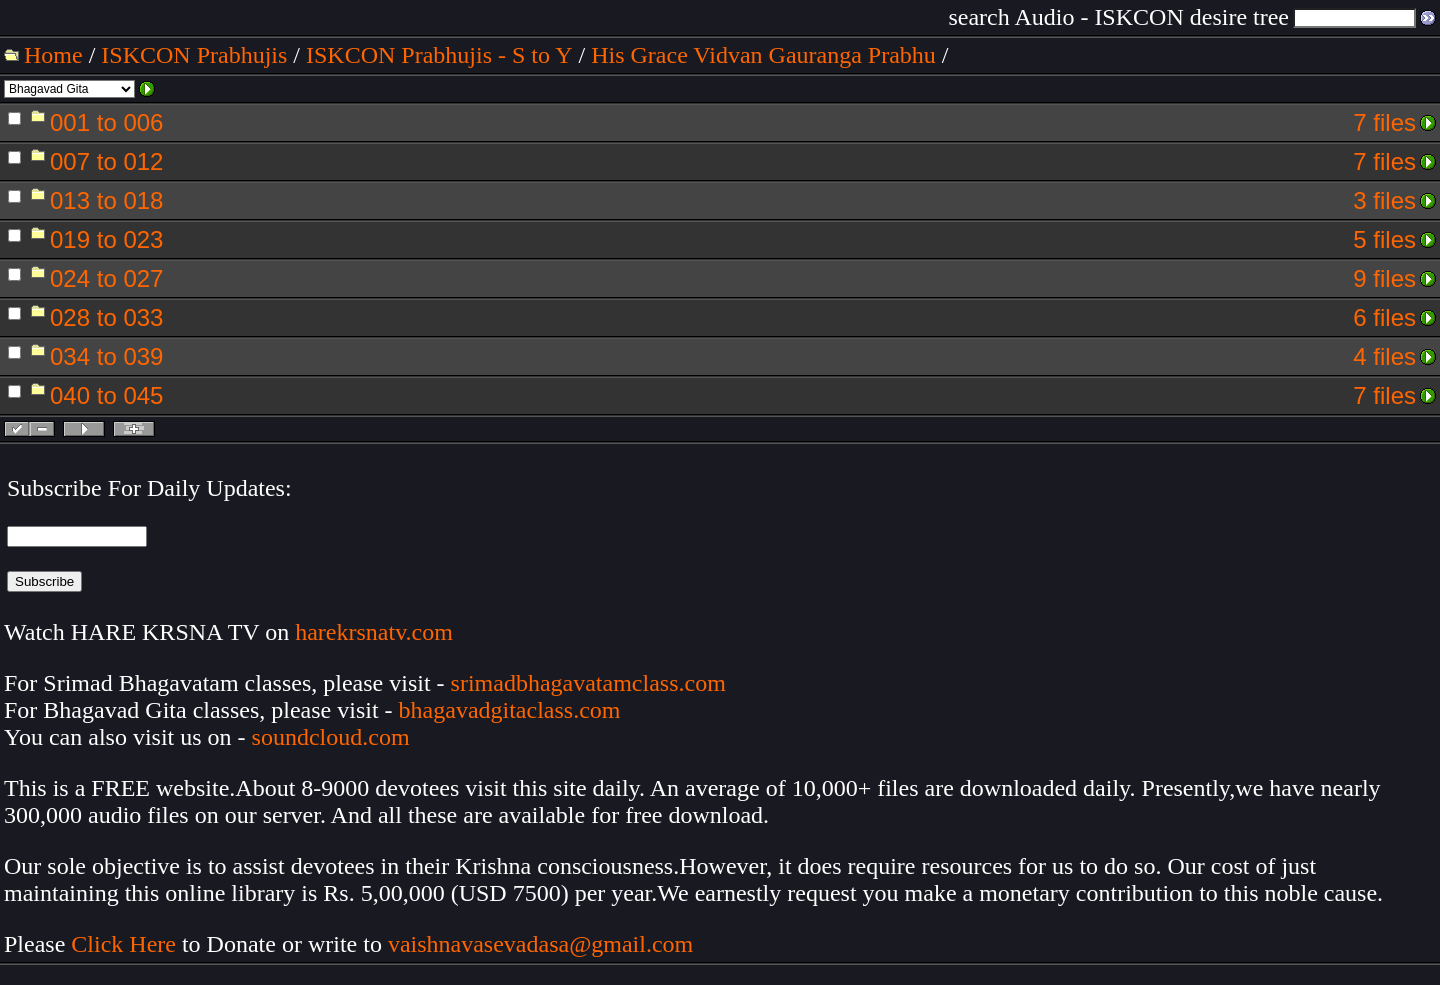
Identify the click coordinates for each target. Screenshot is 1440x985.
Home (53, 55)
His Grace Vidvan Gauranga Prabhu (763, 55)
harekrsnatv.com (374, 632)
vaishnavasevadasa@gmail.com (543, 944)
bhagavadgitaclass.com (510, 710)
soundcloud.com (331, 737)
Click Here (123, 944)
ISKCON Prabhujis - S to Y (439, 55)
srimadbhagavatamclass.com (588, 683)
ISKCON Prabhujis (194, 55)
